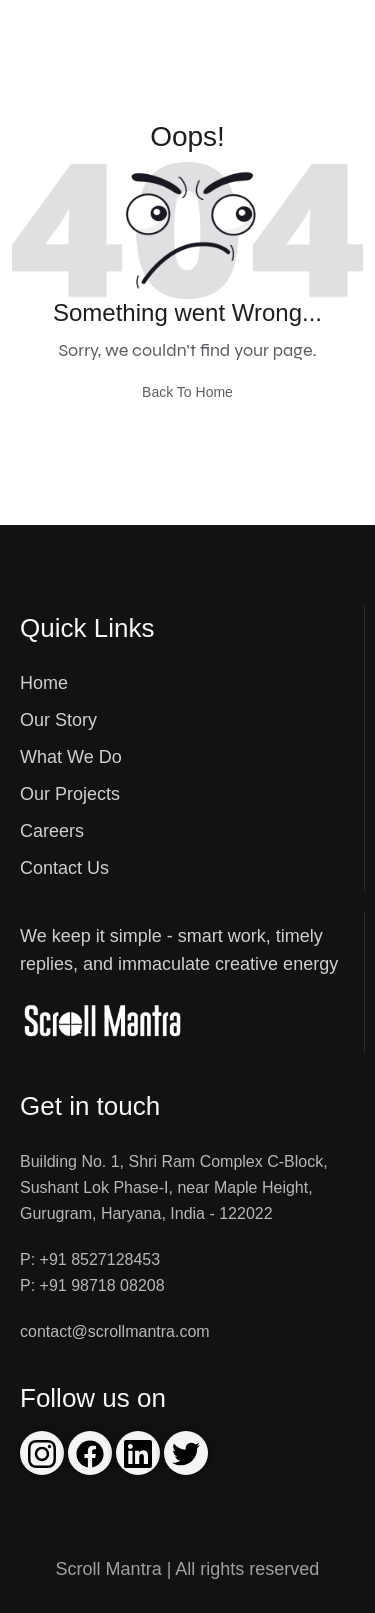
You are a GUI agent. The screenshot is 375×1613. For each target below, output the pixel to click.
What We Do (71, 757)
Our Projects (70, 794)
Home (44, 683)
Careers (52, 831)
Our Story (58, 720)
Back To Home (187, 392)
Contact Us (64, 868)
